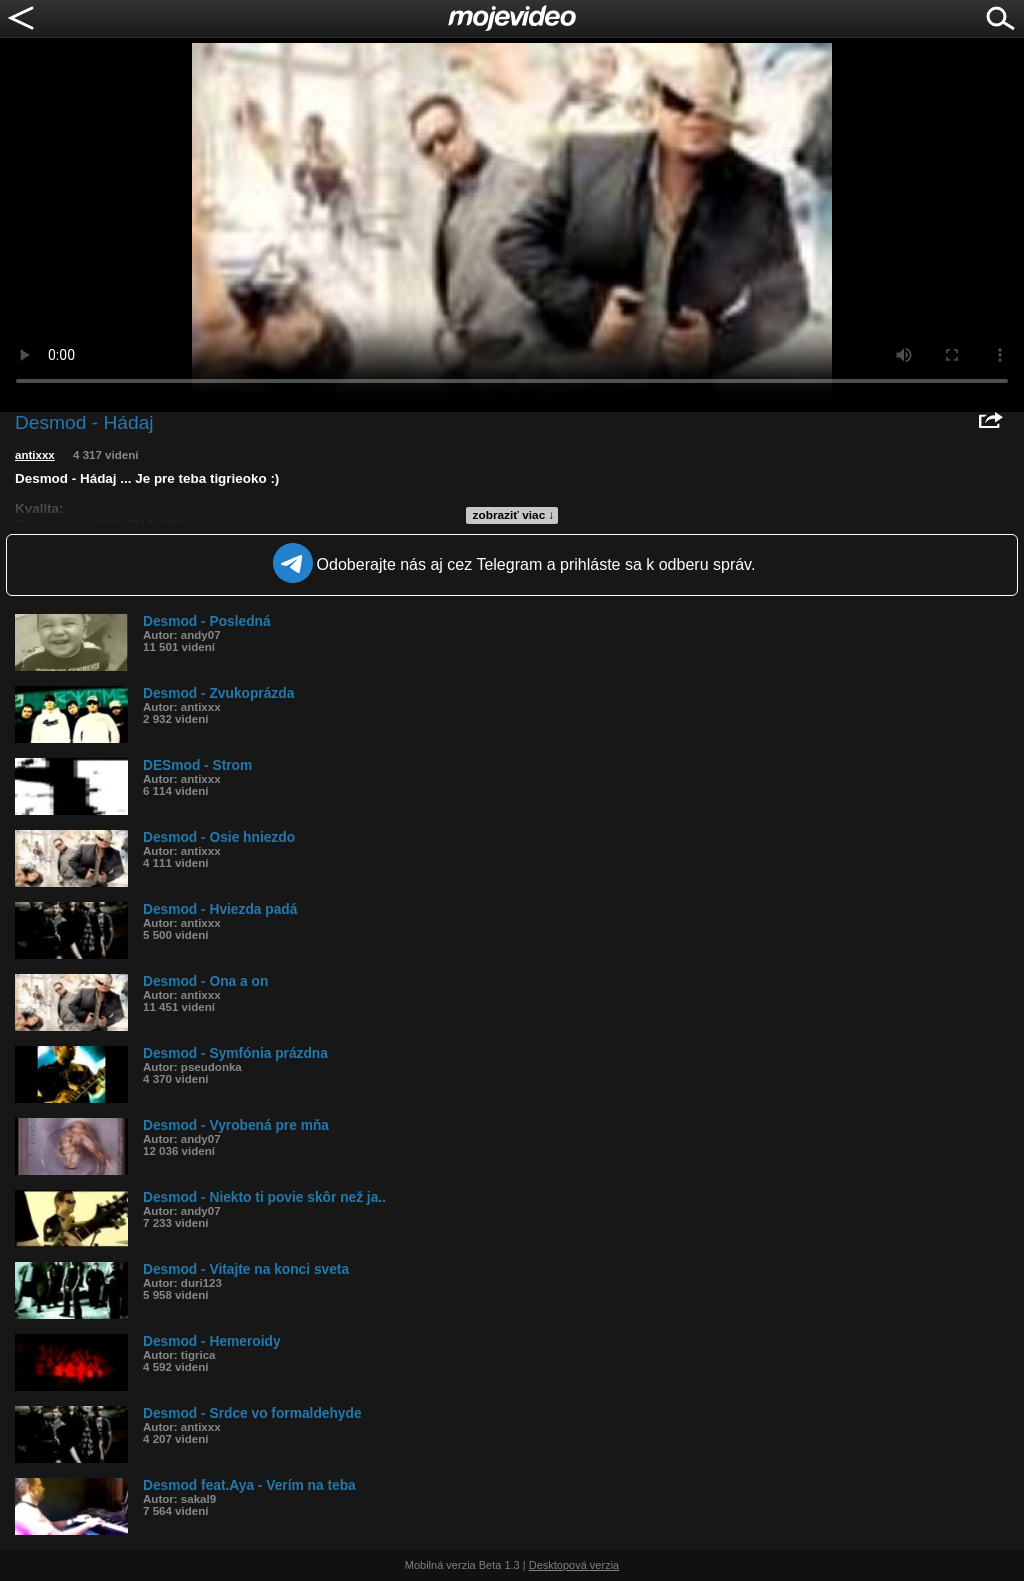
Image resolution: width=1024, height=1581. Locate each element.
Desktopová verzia (574, 1565)
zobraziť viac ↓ (514, 515)
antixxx (35, 455)
